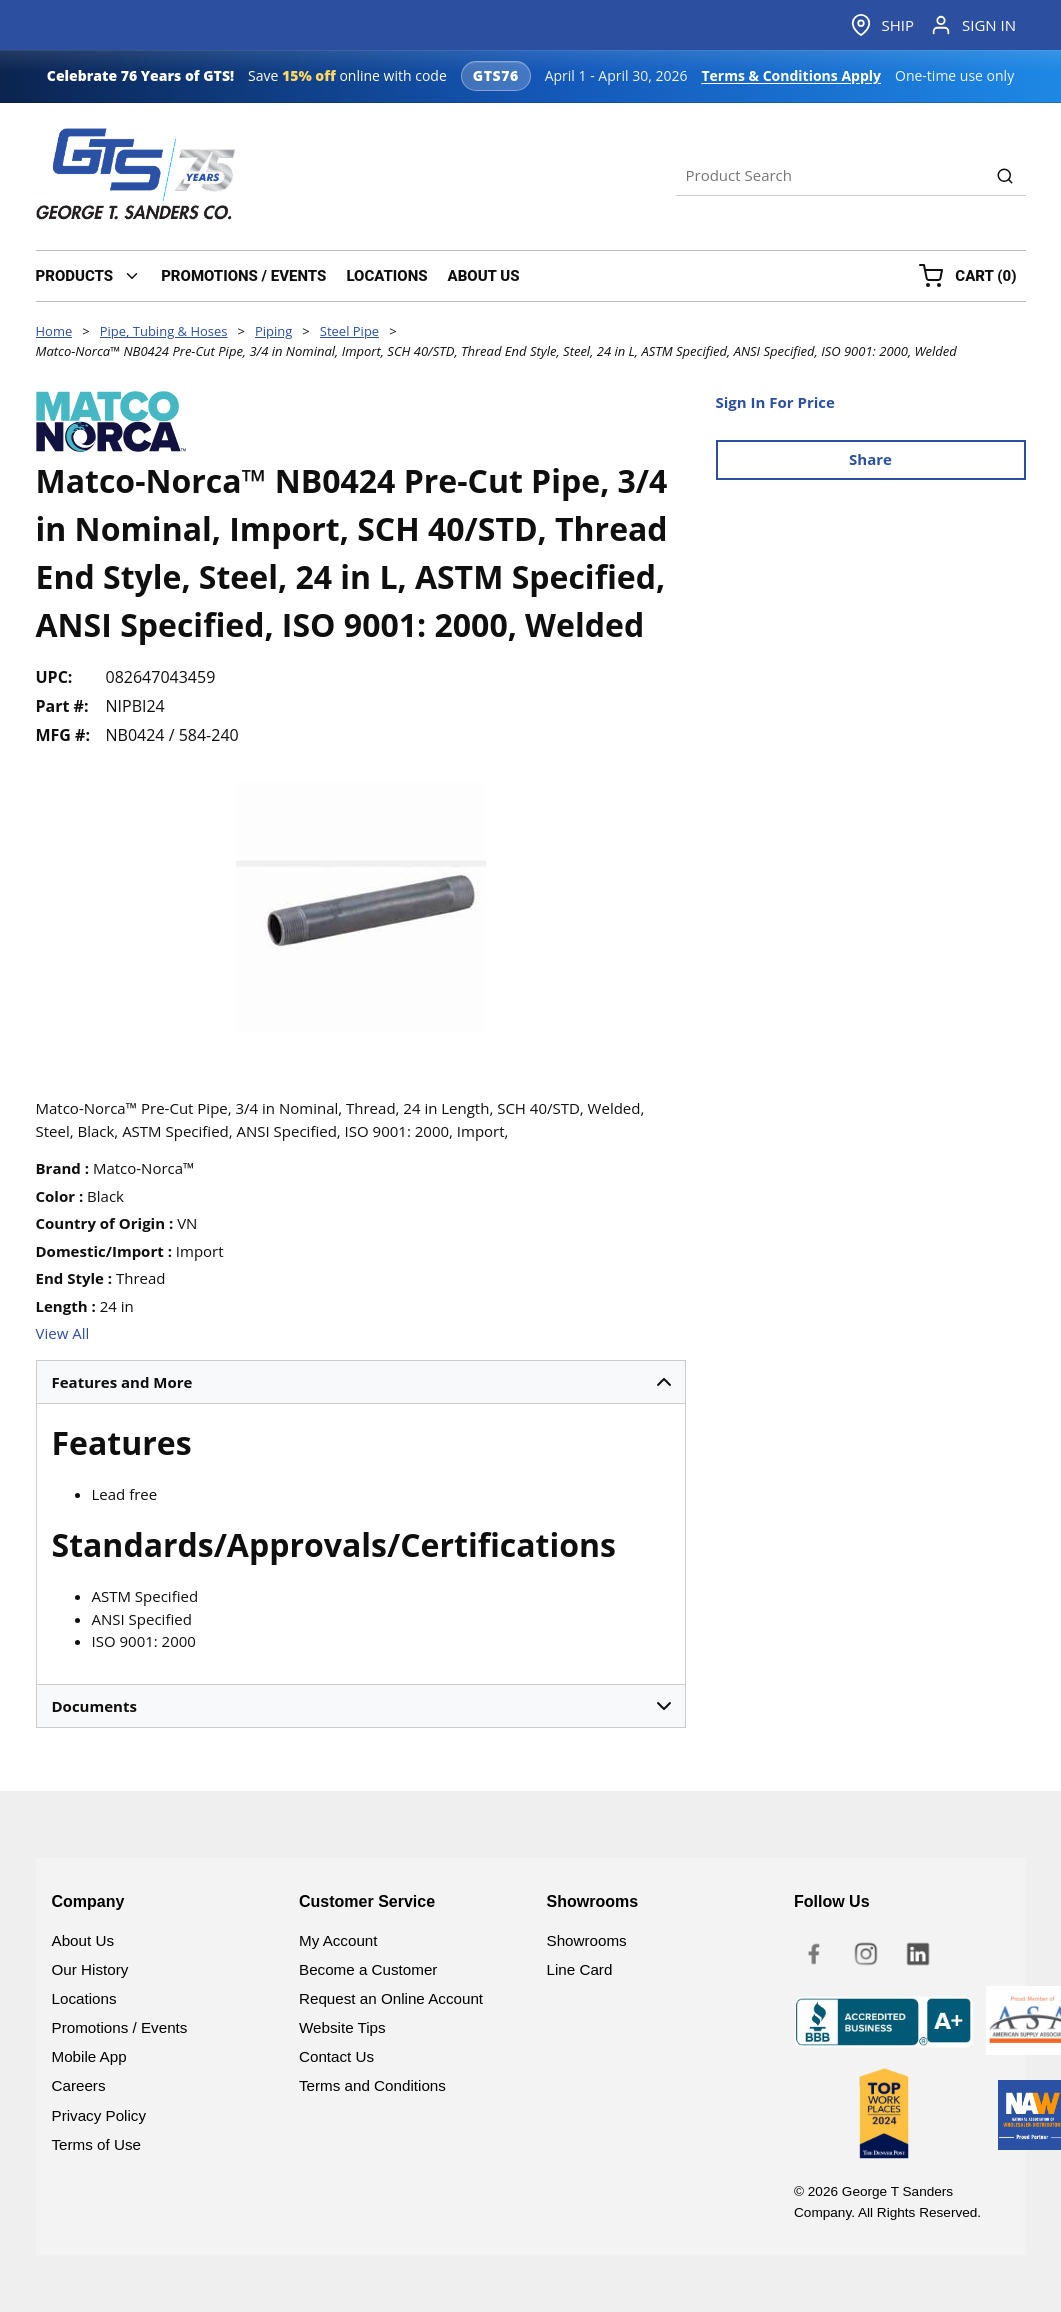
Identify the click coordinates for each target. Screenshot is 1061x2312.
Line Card (580, 1969)
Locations (84, 1998)
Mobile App (89, 2056)
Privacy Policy (99, 2115)
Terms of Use (96, 2144)
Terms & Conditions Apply (791, 75)
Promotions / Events (120, 2027)
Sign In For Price (775, 402)
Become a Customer (368, 1969)
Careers (79, 2085)
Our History (90, 1969)
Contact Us (336, 2056)
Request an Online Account (391, 1998)
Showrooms (587, 1940)
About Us (83, 1940)
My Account (338, 1940)
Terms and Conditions (372, 2085)
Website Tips (342, 2027)
